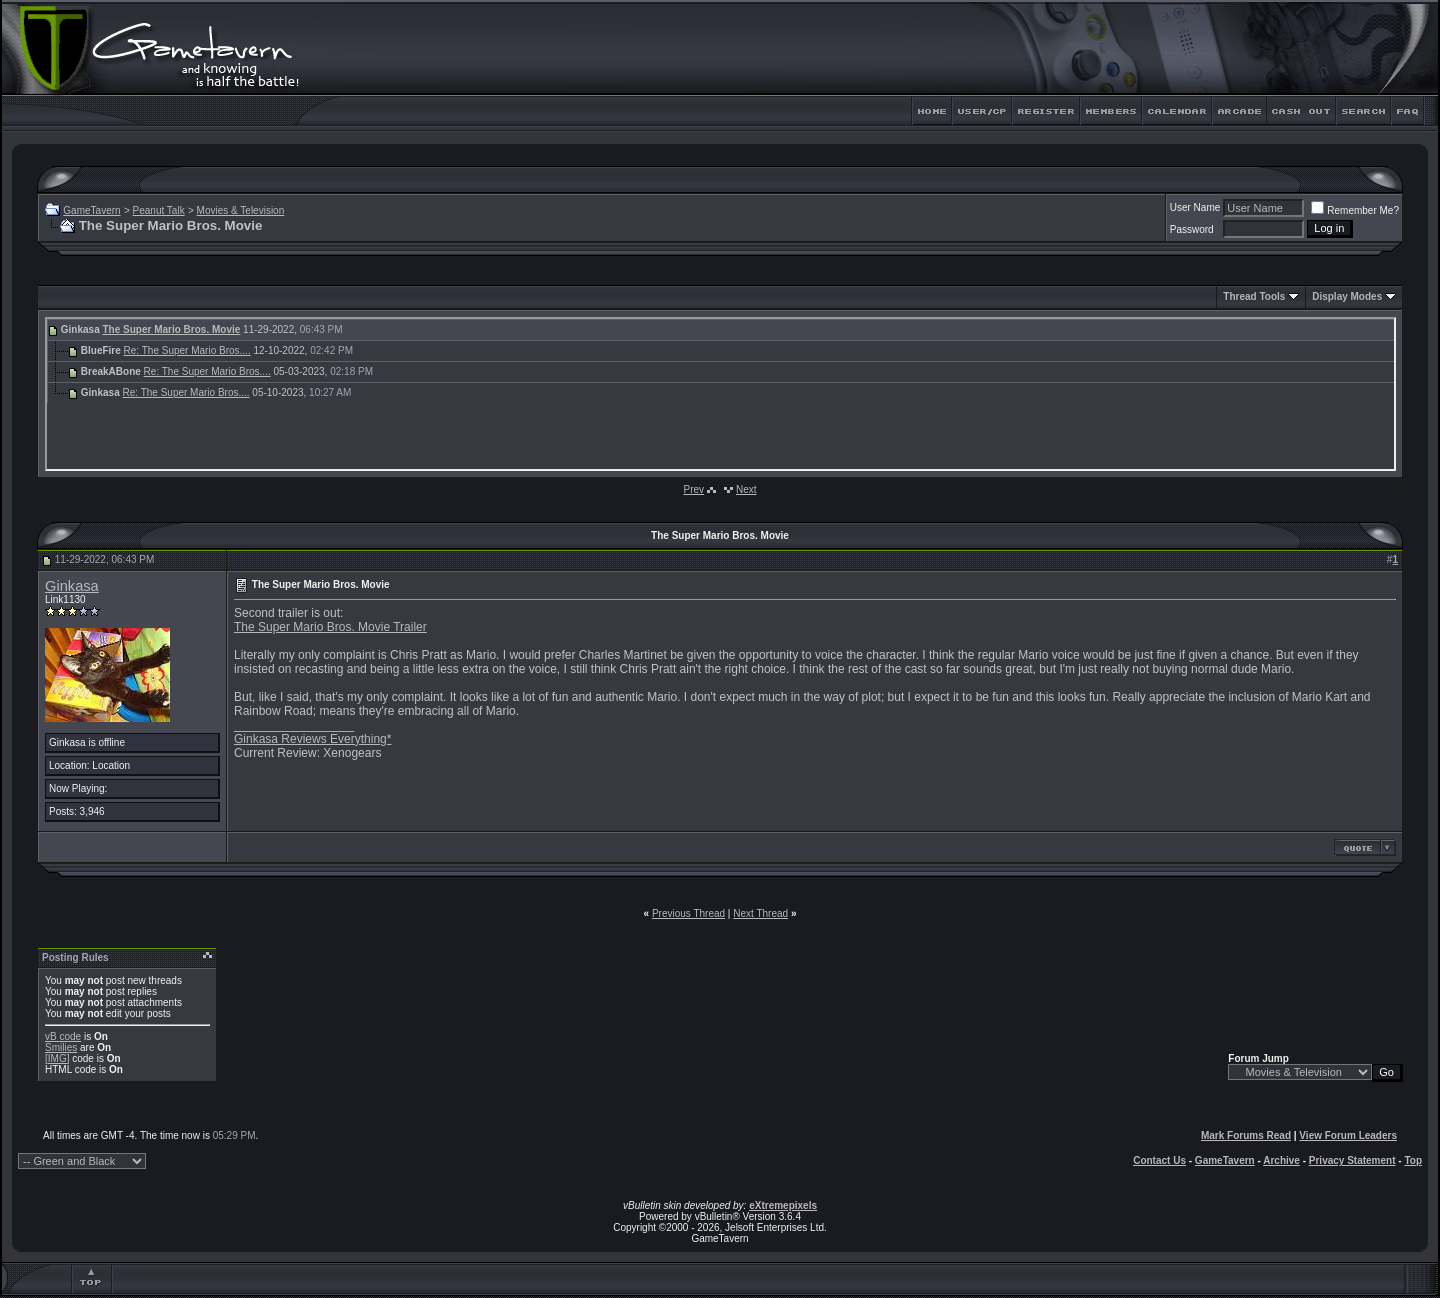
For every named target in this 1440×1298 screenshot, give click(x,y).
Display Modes (1347, 296)
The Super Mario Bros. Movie (171, 329)
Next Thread (760, 913)
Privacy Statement (1352, 1160)
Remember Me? (1355, 210)
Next (746, 489)
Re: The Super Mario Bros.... (187, 350)
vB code (63, 1036)
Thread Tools (1254, 296)
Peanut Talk (159, 210)
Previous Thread (688, 913)
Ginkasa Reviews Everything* (312, 739)
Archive (1281, 1160)
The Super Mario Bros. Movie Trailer (330, 627)
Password (1192, 229)
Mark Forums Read (1246, 1135)
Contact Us (1159, 1160)
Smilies (61, 1047)
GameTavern (91, 210)
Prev (693, 489)
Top (1413, 1160)
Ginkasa (72, 586)
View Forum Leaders (1348, 1135)
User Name (1195, 207)
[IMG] (57, 1058)
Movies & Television (241, 210)
